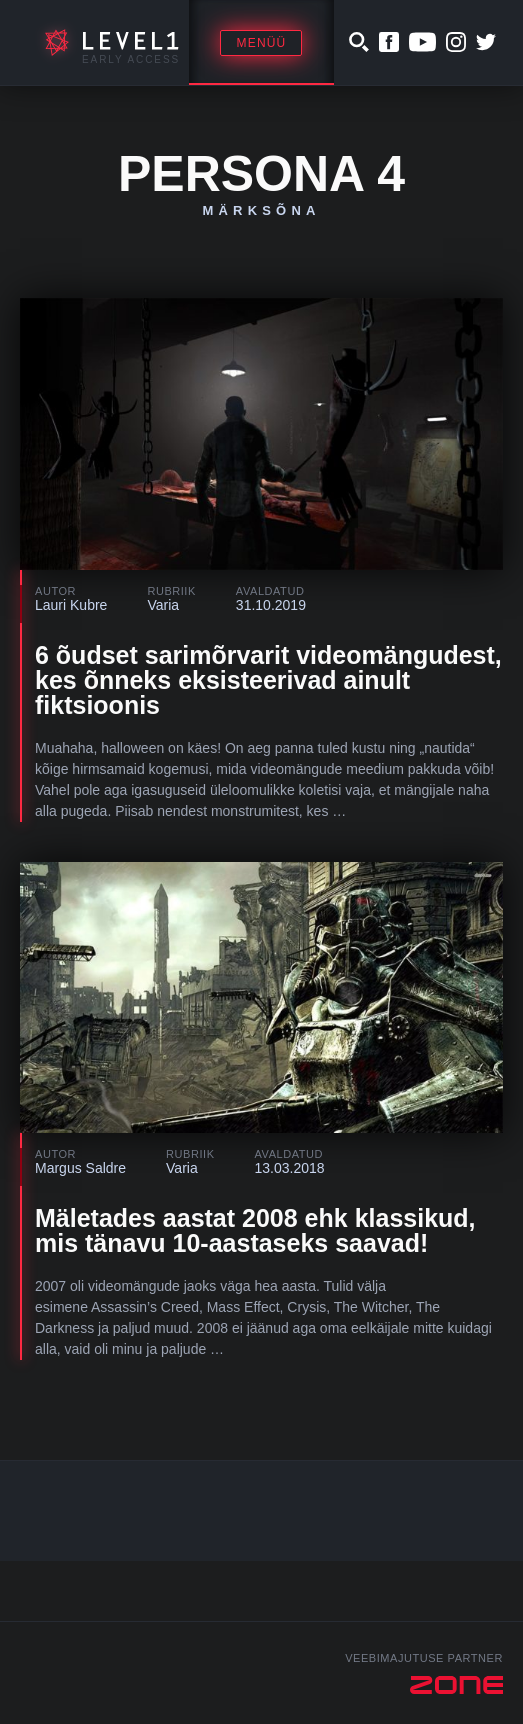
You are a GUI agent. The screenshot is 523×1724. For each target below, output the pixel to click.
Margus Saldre (80, 1168)
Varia (163, 605)
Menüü (261, 43)
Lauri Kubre (71, 605)
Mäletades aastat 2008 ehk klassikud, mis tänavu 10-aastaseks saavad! (255, 1230)
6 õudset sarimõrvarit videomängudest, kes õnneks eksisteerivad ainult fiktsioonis (268, 680)
